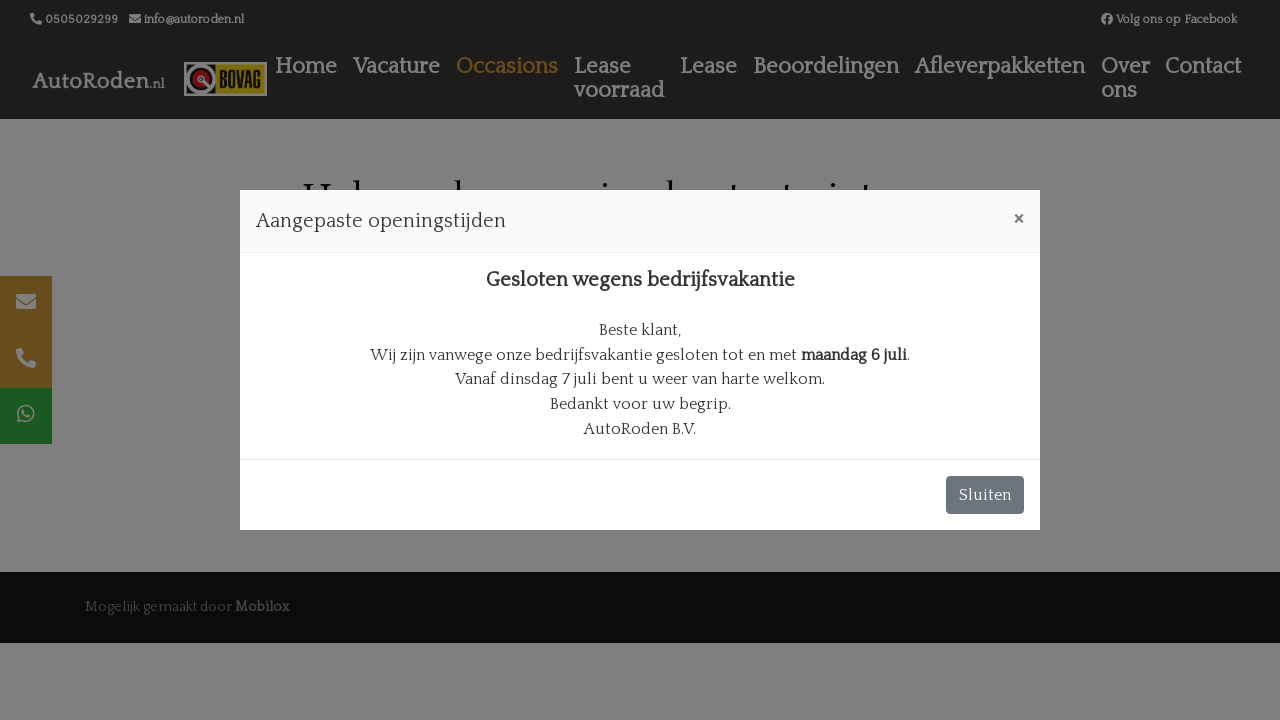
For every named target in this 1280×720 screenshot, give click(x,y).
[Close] (1018, 218)
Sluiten (985, 495)
